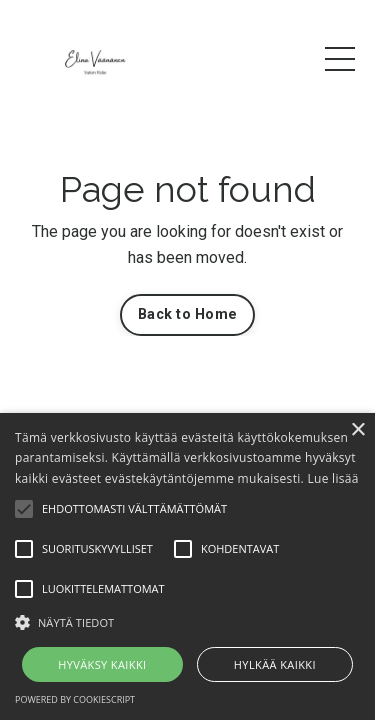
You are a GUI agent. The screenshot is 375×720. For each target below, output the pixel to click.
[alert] (187, 566)
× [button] (357, 430)
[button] (187, 622)
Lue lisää (332, 478)
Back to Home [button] (187, 314)
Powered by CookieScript (75, 699)
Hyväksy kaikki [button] (102, 664)
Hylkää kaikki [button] (275, 664)
